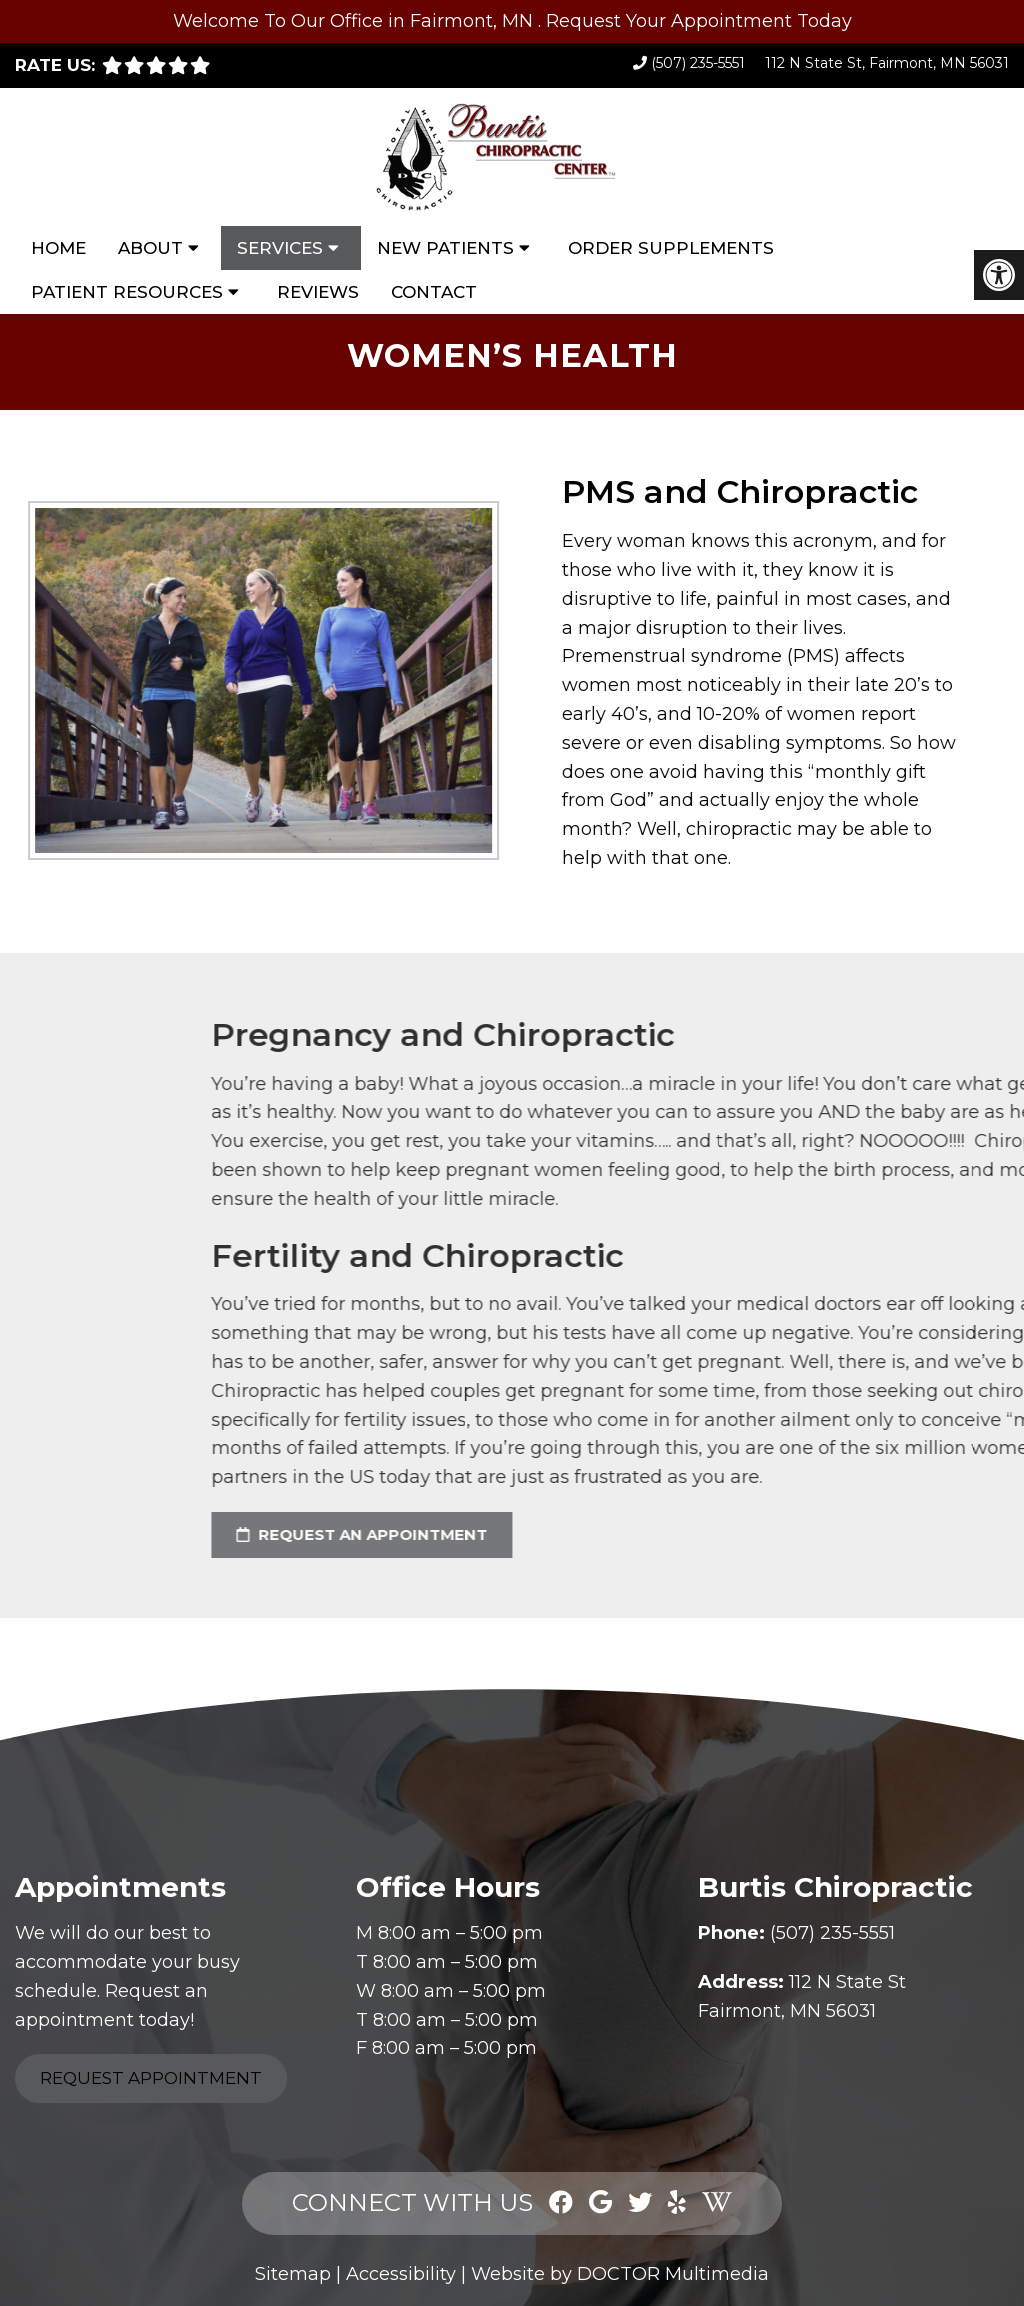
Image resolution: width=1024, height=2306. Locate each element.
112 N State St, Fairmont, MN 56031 (887, 63)
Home (58, 248)
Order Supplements (671, 248)
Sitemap (293, 2274)
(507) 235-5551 (698, 63)
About (150, 248)
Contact (434, 292)
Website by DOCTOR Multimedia (620, 2274)
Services (280, 248)
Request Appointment (151, 2078)
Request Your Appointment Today (699, 21)
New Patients (445, 248)
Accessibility (401, 2274)
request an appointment (717, 1534)
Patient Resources (127, 292)
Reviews (318, 292)
